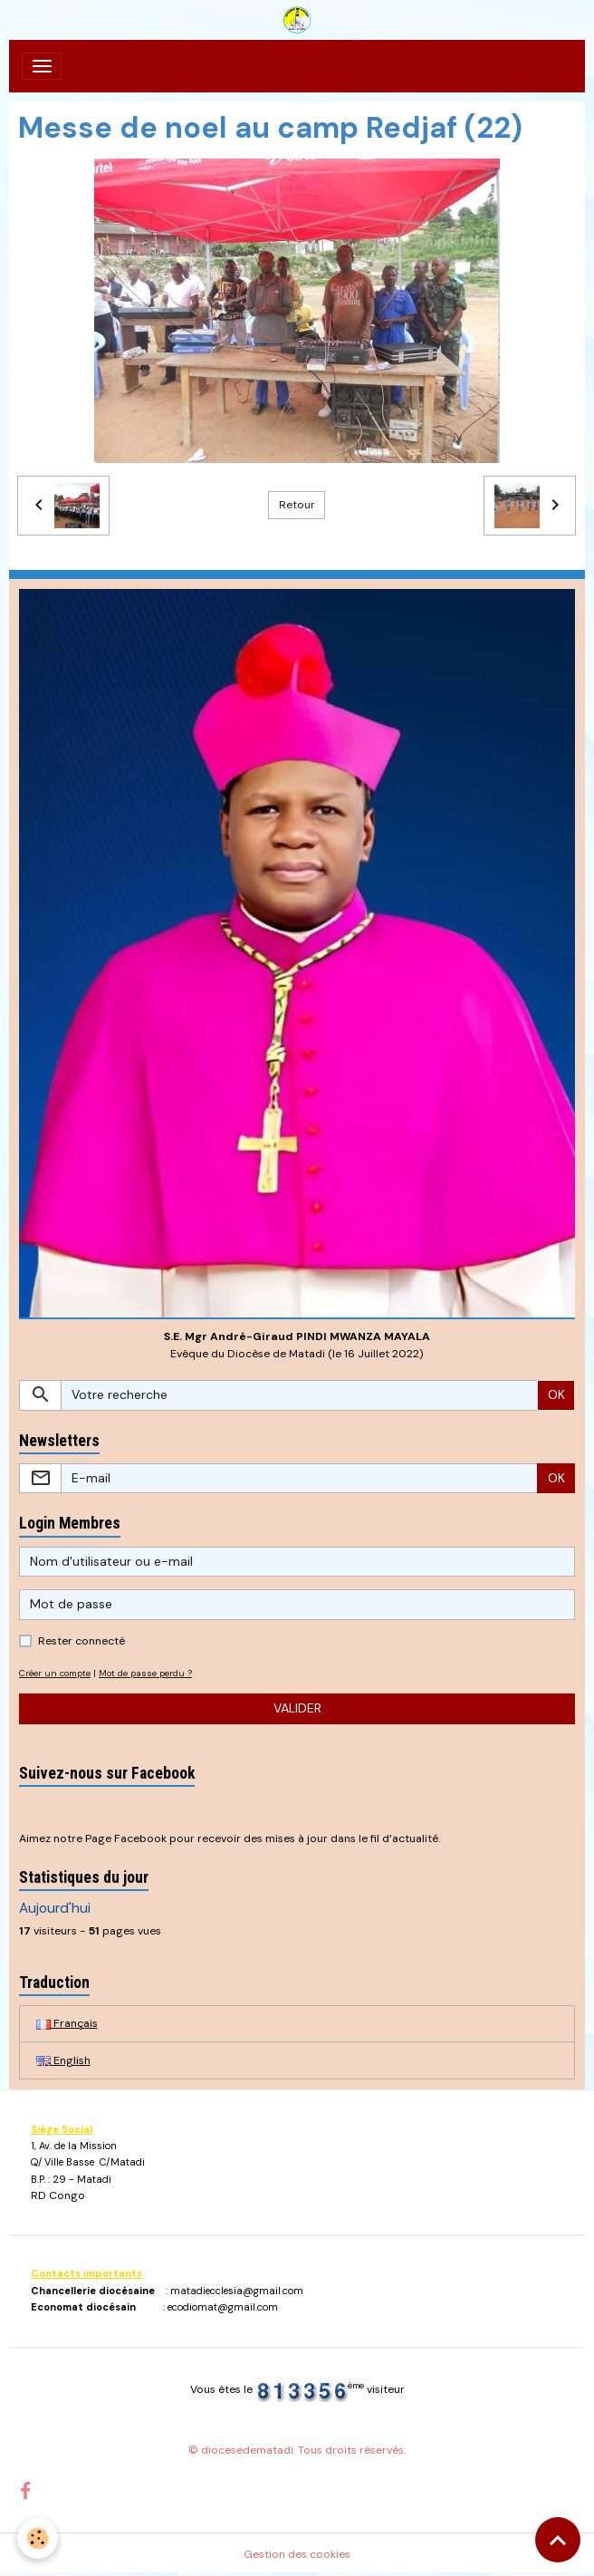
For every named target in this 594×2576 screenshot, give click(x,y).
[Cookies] (38, 2538)
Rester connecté (81, 1641)
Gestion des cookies (297, 2554)
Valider (297, 1708)
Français (67, 2023)
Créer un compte (55, 1673)
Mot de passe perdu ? (145, 1673)
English (63, 2060)
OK (556, 1394)
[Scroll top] (557, 2539)
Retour (297, 504)
